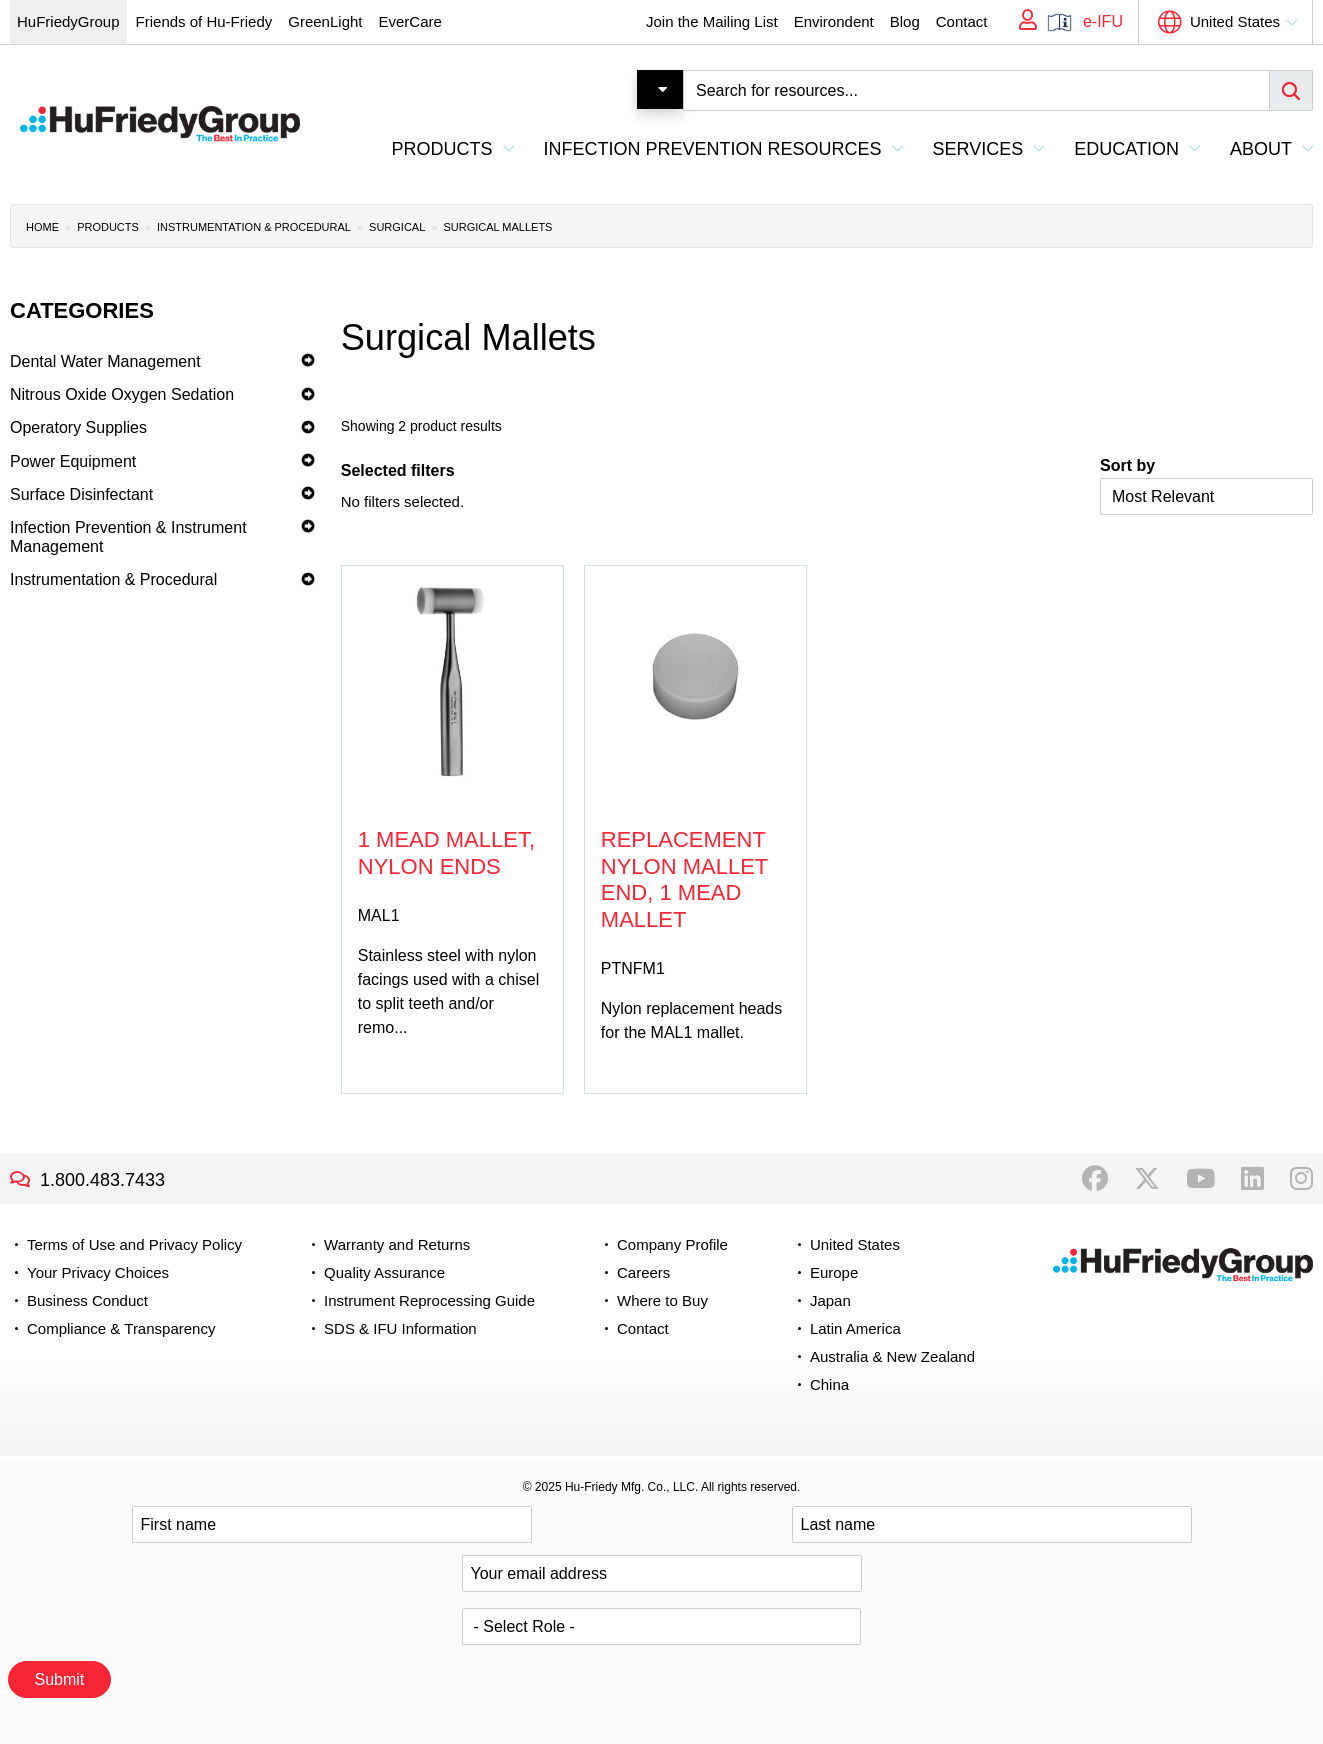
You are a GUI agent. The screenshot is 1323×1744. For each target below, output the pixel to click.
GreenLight (325, 21)
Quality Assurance (384, 1272)
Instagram (1301, 1179)
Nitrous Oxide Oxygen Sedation (122, 394)
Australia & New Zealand (892, 1356)
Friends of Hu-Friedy (204, 21)
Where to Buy (662, 1300)
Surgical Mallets (497, 227)
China (829, 1384)
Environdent (834, 21)
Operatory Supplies (78, 427)
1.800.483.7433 (102, 1180)
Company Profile (672, 1244)
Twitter (1147, 1179)
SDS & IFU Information (400, 1328)
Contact (962, 21)
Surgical (397, 227)
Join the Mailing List (712, 21)
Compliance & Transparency (121, 1328)
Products (108, 227)
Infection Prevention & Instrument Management (128, 537)
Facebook (1095, 1179)
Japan (830, 1300)
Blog (905, 21)
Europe (834, 1272)
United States (1235, 21)
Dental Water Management (105, 361)
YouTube (1200, 1179)
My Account (1021, 22)
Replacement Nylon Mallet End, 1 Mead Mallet (684, 879)
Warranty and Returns (397, 1244)
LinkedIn (1252, 1179)
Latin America (855, 1328)
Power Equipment (73, 461)
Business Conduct (87, 1300)
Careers (643, 1272)
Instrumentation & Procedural (254, 227)
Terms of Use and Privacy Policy (134, 1244)
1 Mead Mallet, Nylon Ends (446, 852)
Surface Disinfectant (81, 494)
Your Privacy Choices (98, 1272)
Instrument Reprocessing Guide (429, 1300)
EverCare (409, 21)
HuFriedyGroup (68, 21)
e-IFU (1103, 21)
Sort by (1127, 465)
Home (42, 227)
